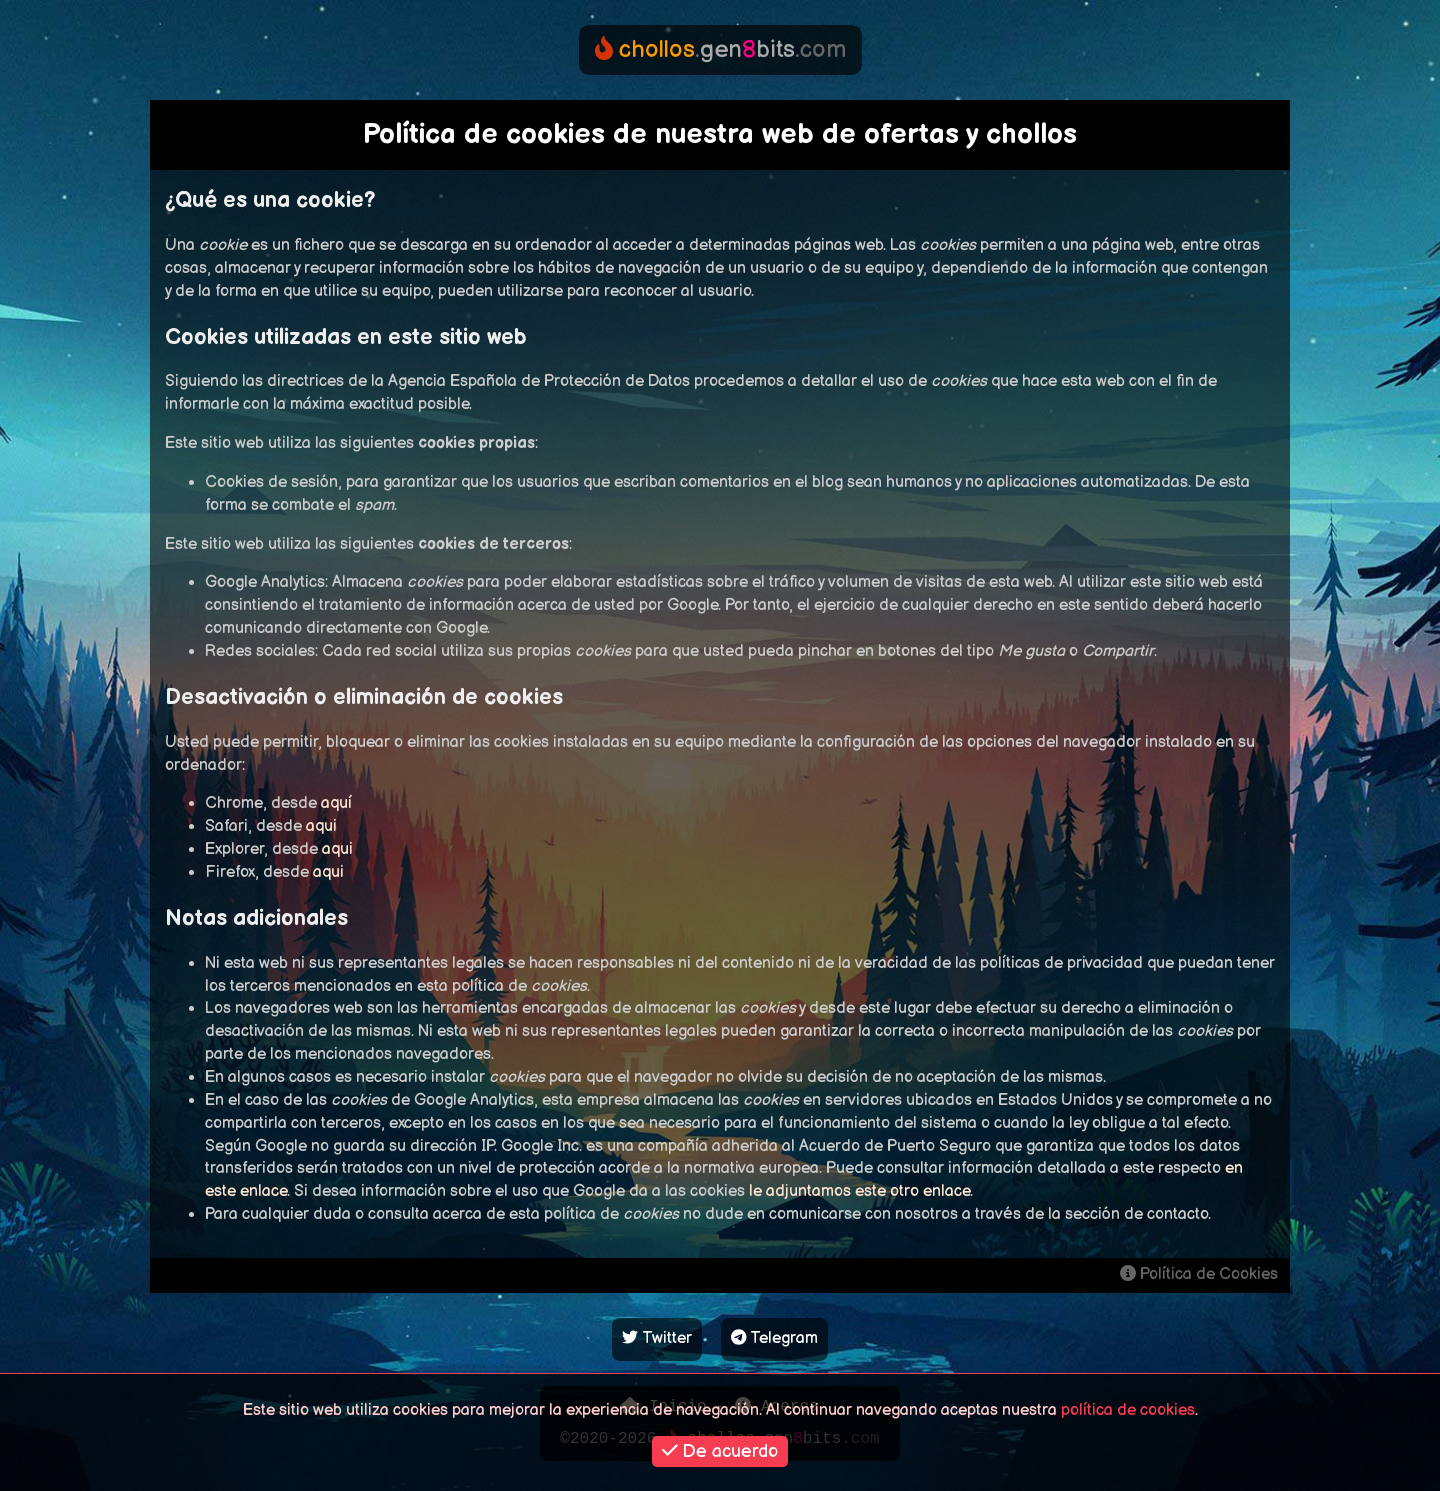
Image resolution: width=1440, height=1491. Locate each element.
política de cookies (1128, 1410)
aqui (321, 826)
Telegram (775, 1338)
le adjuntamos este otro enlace (859, 1191)
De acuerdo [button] (720, 1451)
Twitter (657, 1338)
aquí (336, 803)
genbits (720, 49)
